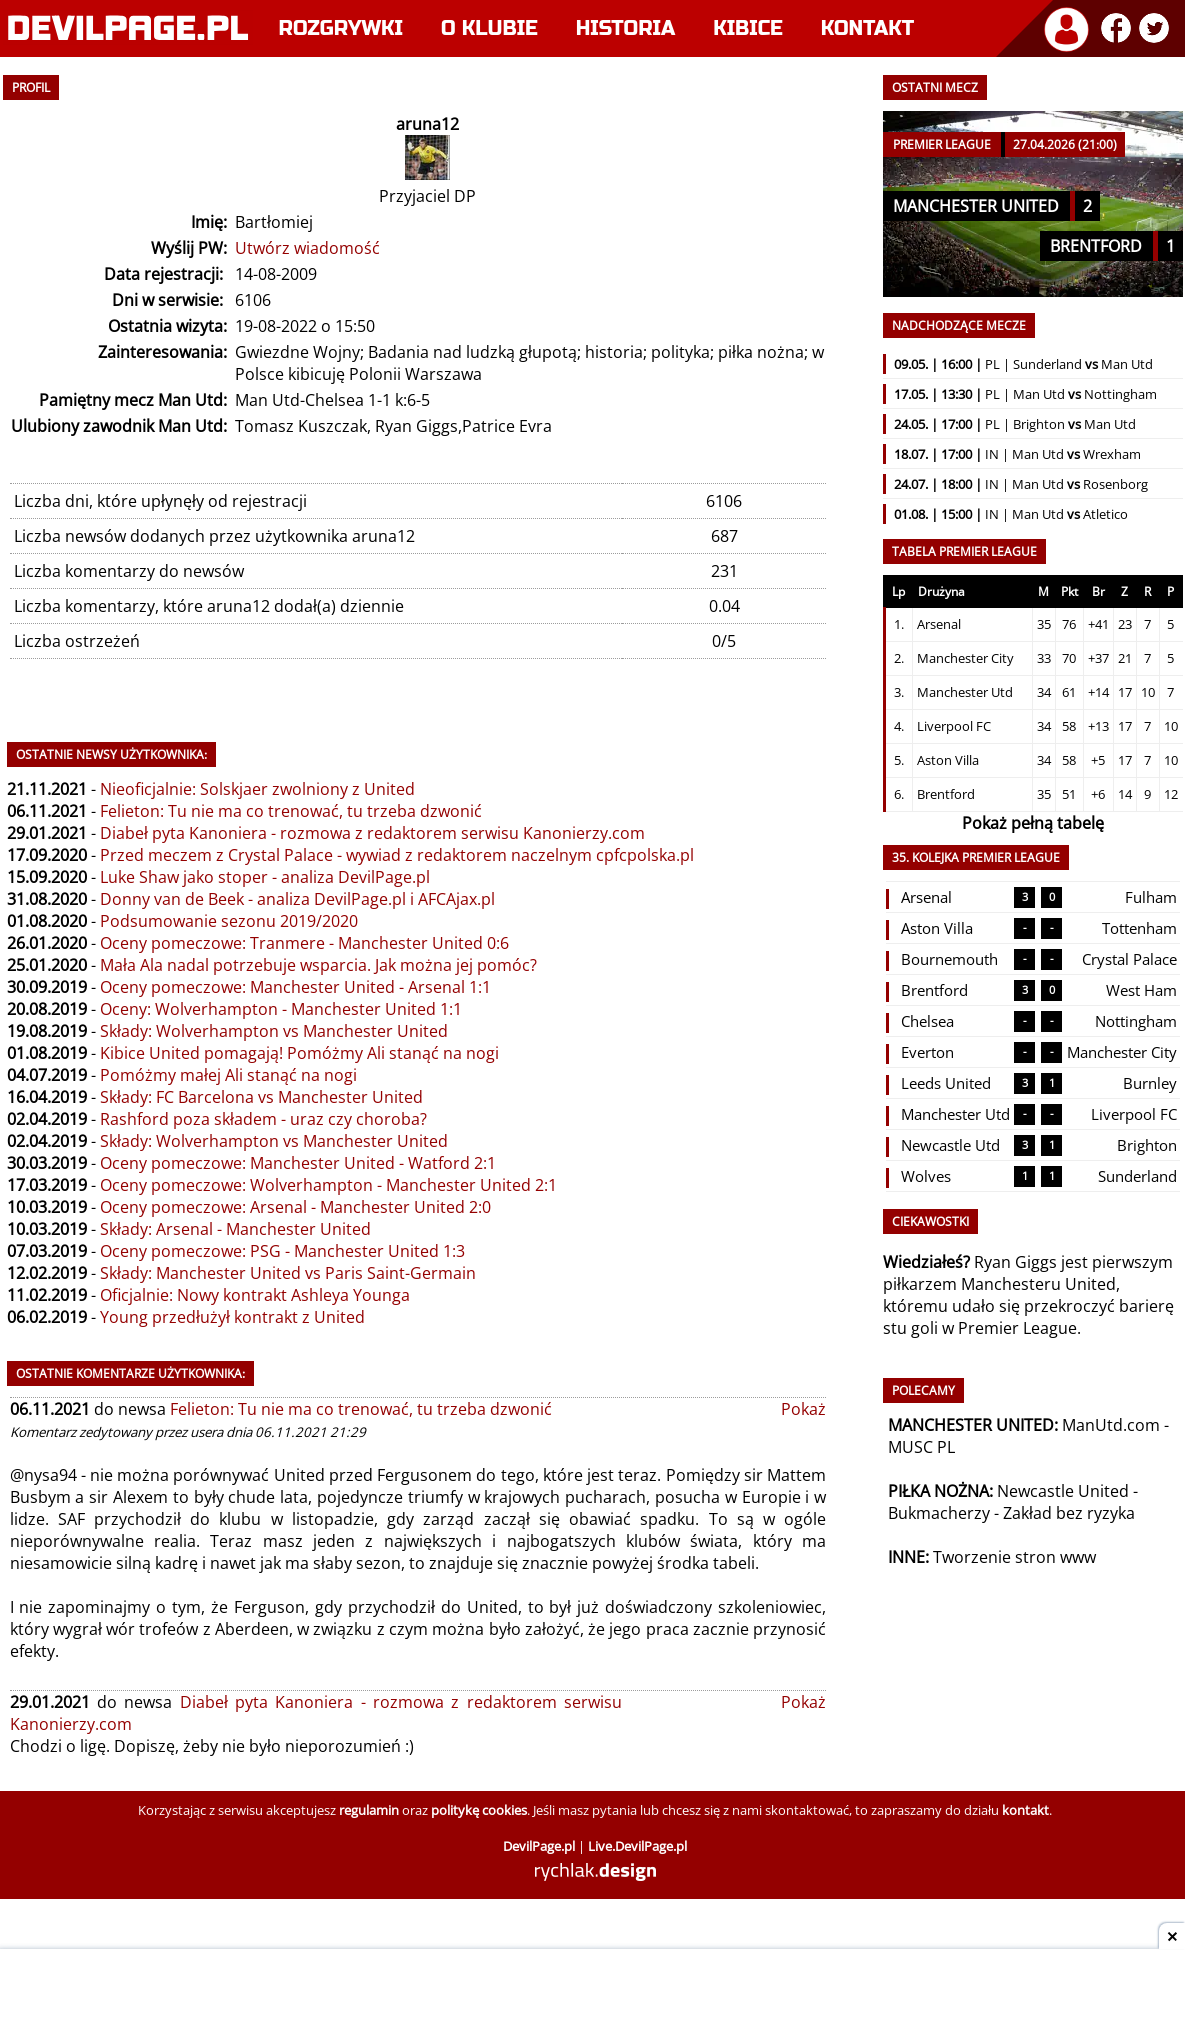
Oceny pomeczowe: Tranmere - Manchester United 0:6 (304, 943)
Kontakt (867, 28)
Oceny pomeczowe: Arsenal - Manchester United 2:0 (295, 1207)
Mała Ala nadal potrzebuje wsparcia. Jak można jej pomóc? (318, 965)
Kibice (748, 28)
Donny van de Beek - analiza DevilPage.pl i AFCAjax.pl (297, 899)
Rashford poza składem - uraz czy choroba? (263, 1119)
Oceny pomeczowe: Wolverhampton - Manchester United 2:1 (328, 1185)
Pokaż (803, 1409)
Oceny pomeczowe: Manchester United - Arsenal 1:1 (295, 987)
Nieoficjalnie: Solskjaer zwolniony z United (257, 789)
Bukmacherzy (939, 1513)
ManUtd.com (1111, 1425)
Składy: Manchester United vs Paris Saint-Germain (288, 1273)
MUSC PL (921, 1447)
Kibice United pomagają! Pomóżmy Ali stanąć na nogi (299, 1053)
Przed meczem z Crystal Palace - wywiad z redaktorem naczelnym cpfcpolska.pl (397, 855)
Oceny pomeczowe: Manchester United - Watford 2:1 (298, 1163)
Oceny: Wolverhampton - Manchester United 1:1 (281, 1009)
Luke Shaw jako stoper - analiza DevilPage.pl (265, 877)
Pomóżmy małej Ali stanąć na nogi (228, 1075)
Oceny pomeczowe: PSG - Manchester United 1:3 (282, 1251)
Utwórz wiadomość (307, 248)
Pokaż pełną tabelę (1033, 823)
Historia (625, 28)
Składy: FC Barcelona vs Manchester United (261, 1097)
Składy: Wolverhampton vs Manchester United (274, 1031)
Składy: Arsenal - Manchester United (235, 1229)
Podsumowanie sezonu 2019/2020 (229, 921)
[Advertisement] (593, 1998)
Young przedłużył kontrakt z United (232, 1317)
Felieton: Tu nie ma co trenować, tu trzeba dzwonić (291, 811)
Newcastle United (1063, 1491)
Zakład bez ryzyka (1069, 1513)
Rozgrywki (341, 28)
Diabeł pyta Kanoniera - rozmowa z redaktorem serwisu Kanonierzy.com (372, 833)
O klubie (489, 28)
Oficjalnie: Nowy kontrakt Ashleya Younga (255, 1295)
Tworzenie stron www (1014, 1557)
